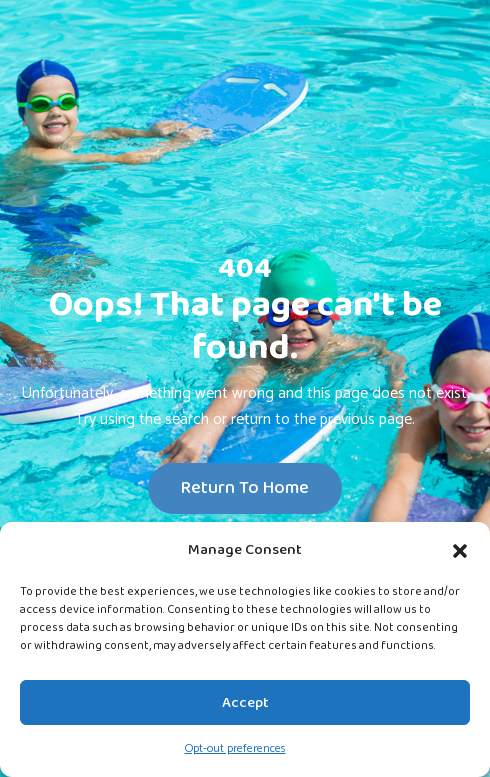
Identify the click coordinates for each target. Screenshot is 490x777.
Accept (245, 703)
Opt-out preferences (235, 748)
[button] (460, 550)
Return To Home (245, 488)
